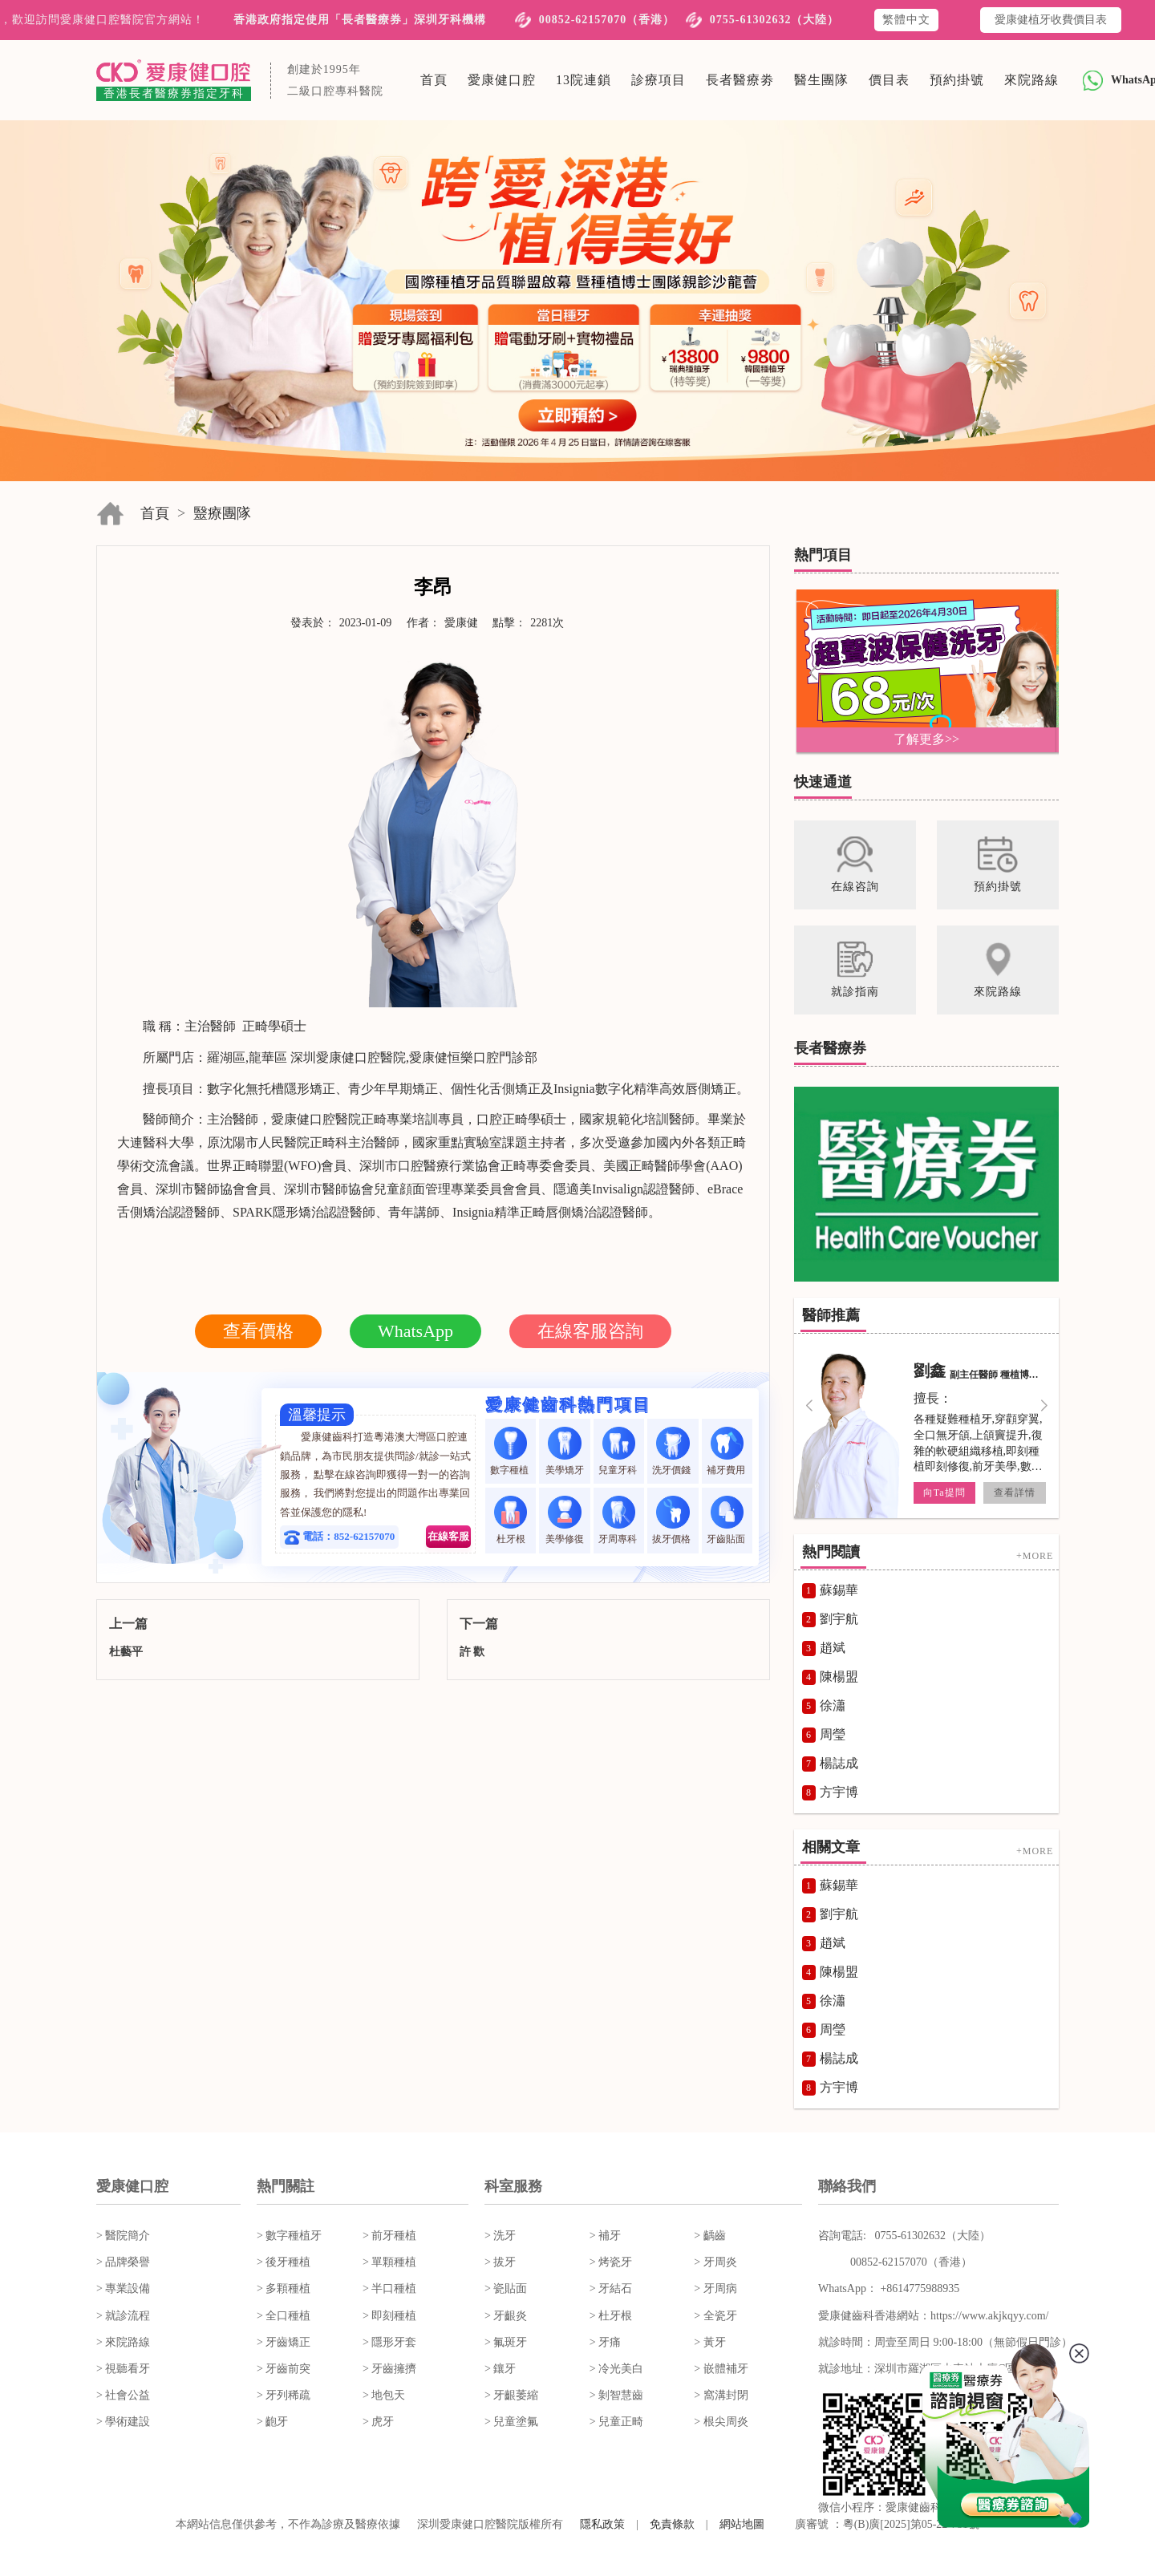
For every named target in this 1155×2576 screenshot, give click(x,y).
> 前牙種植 (389, 2236)
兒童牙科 (618, 1451)
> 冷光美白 (616, 2369)
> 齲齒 (709, 2236)
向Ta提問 (944, 1492)
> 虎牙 (378, 2422)
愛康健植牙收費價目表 (1051, 20)
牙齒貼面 (727, 1520)
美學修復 (564, 1520)
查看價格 (258, 1331)
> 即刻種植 (389, 2316)
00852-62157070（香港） (607, 20)
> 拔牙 (500, 2262)
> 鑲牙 (500, 2369)
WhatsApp (415, 1331)
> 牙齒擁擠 (389, 2369)
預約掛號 (957, 80)
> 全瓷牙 (715, 2316)
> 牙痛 (605, 2342)
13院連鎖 (583, 80)
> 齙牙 (272, 2422)
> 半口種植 (389, 2288)
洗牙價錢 (672, 1451)
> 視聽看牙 (123, 2369)
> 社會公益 (123, 2395)
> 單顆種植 (389, 2262)
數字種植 (510, 1451)
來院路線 (1031, 80)
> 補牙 (605, 2236)
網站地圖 (741, 2524)
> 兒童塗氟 (511, 2422)
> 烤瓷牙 (611, 2262)
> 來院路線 (123, 2342)
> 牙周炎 (715, 2262)
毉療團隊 (222, 513)
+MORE (1034, 1555)
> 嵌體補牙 (721, 2369)
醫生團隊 (821, 80)
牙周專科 (618, 1520)
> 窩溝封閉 (721, 2395)
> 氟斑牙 (505, 2342)
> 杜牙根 (611, 2316)
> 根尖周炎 (721, 2422)
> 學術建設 (123, 2422)
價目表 (889, 80)
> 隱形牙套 (389, 2342)
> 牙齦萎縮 (511, 2395)
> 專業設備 (123, 2288)
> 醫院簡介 (123, 2236)
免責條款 (672, 2524)
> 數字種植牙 (289, 2236)
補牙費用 (727, 1451)
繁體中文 (906, 20)
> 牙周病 (715, 2288)
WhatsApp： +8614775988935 (888, 2288)
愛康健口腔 (502, 80)
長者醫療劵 (740, 80)
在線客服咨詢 (590, 1331)
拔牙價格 (672, 1520)
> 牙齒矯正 (283, 2342)
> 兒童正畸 (616, 2422)
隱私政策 (602, 2524)
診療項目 (658, 80)
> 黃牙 (709, 2342)
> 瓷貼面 (505, 2288)
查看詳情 (1014, 1492)
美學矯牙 (564, 1451)
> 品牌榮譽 (123, 2262)
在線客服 (448, 1536)
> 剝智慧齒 (616, 2395)
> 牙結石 (611, 2288)
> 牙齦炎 (505, 2316)
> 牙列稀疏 (283, 2395)
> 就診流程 (123, 2316)
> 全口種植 (283, 2316)
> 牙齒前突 (283, 2369)
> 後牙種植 (283, 2262)
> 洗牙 (500, 2236)
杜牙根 (510, 1520)
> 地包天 (384, 2395)
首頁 (434, 80)
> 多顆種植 (283, 2288)
